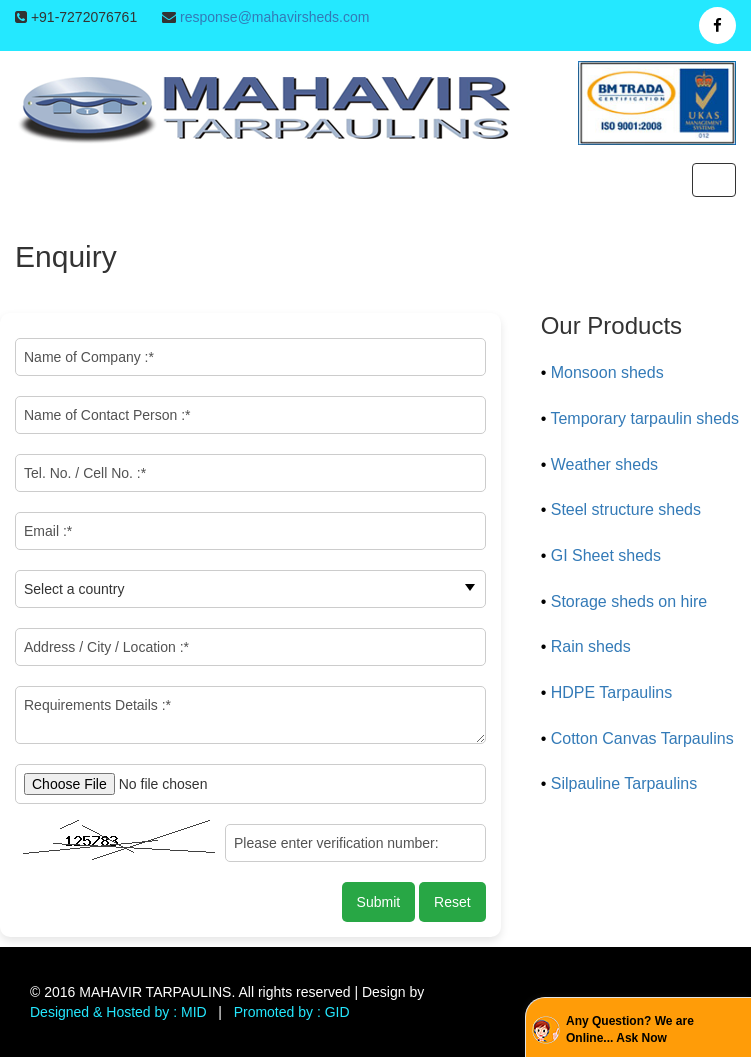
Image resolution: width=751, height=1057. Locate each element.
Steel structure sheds (626, 509)
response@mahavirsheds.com (274, 17)
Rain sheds (591, 646)
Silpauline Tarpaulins (624, 783)
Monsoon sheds (607, 372)
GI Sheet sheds (606, 555)
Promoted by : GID (292, 1012)
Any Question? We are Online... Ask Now (630, 1029)
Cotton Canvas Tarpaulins (642, 738)
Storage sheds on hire (629, 601)
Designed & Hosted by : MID (118, 1012)
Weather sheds (604, 464)
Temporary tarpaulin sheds (644, 418)
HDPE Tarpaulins (612, 692)
